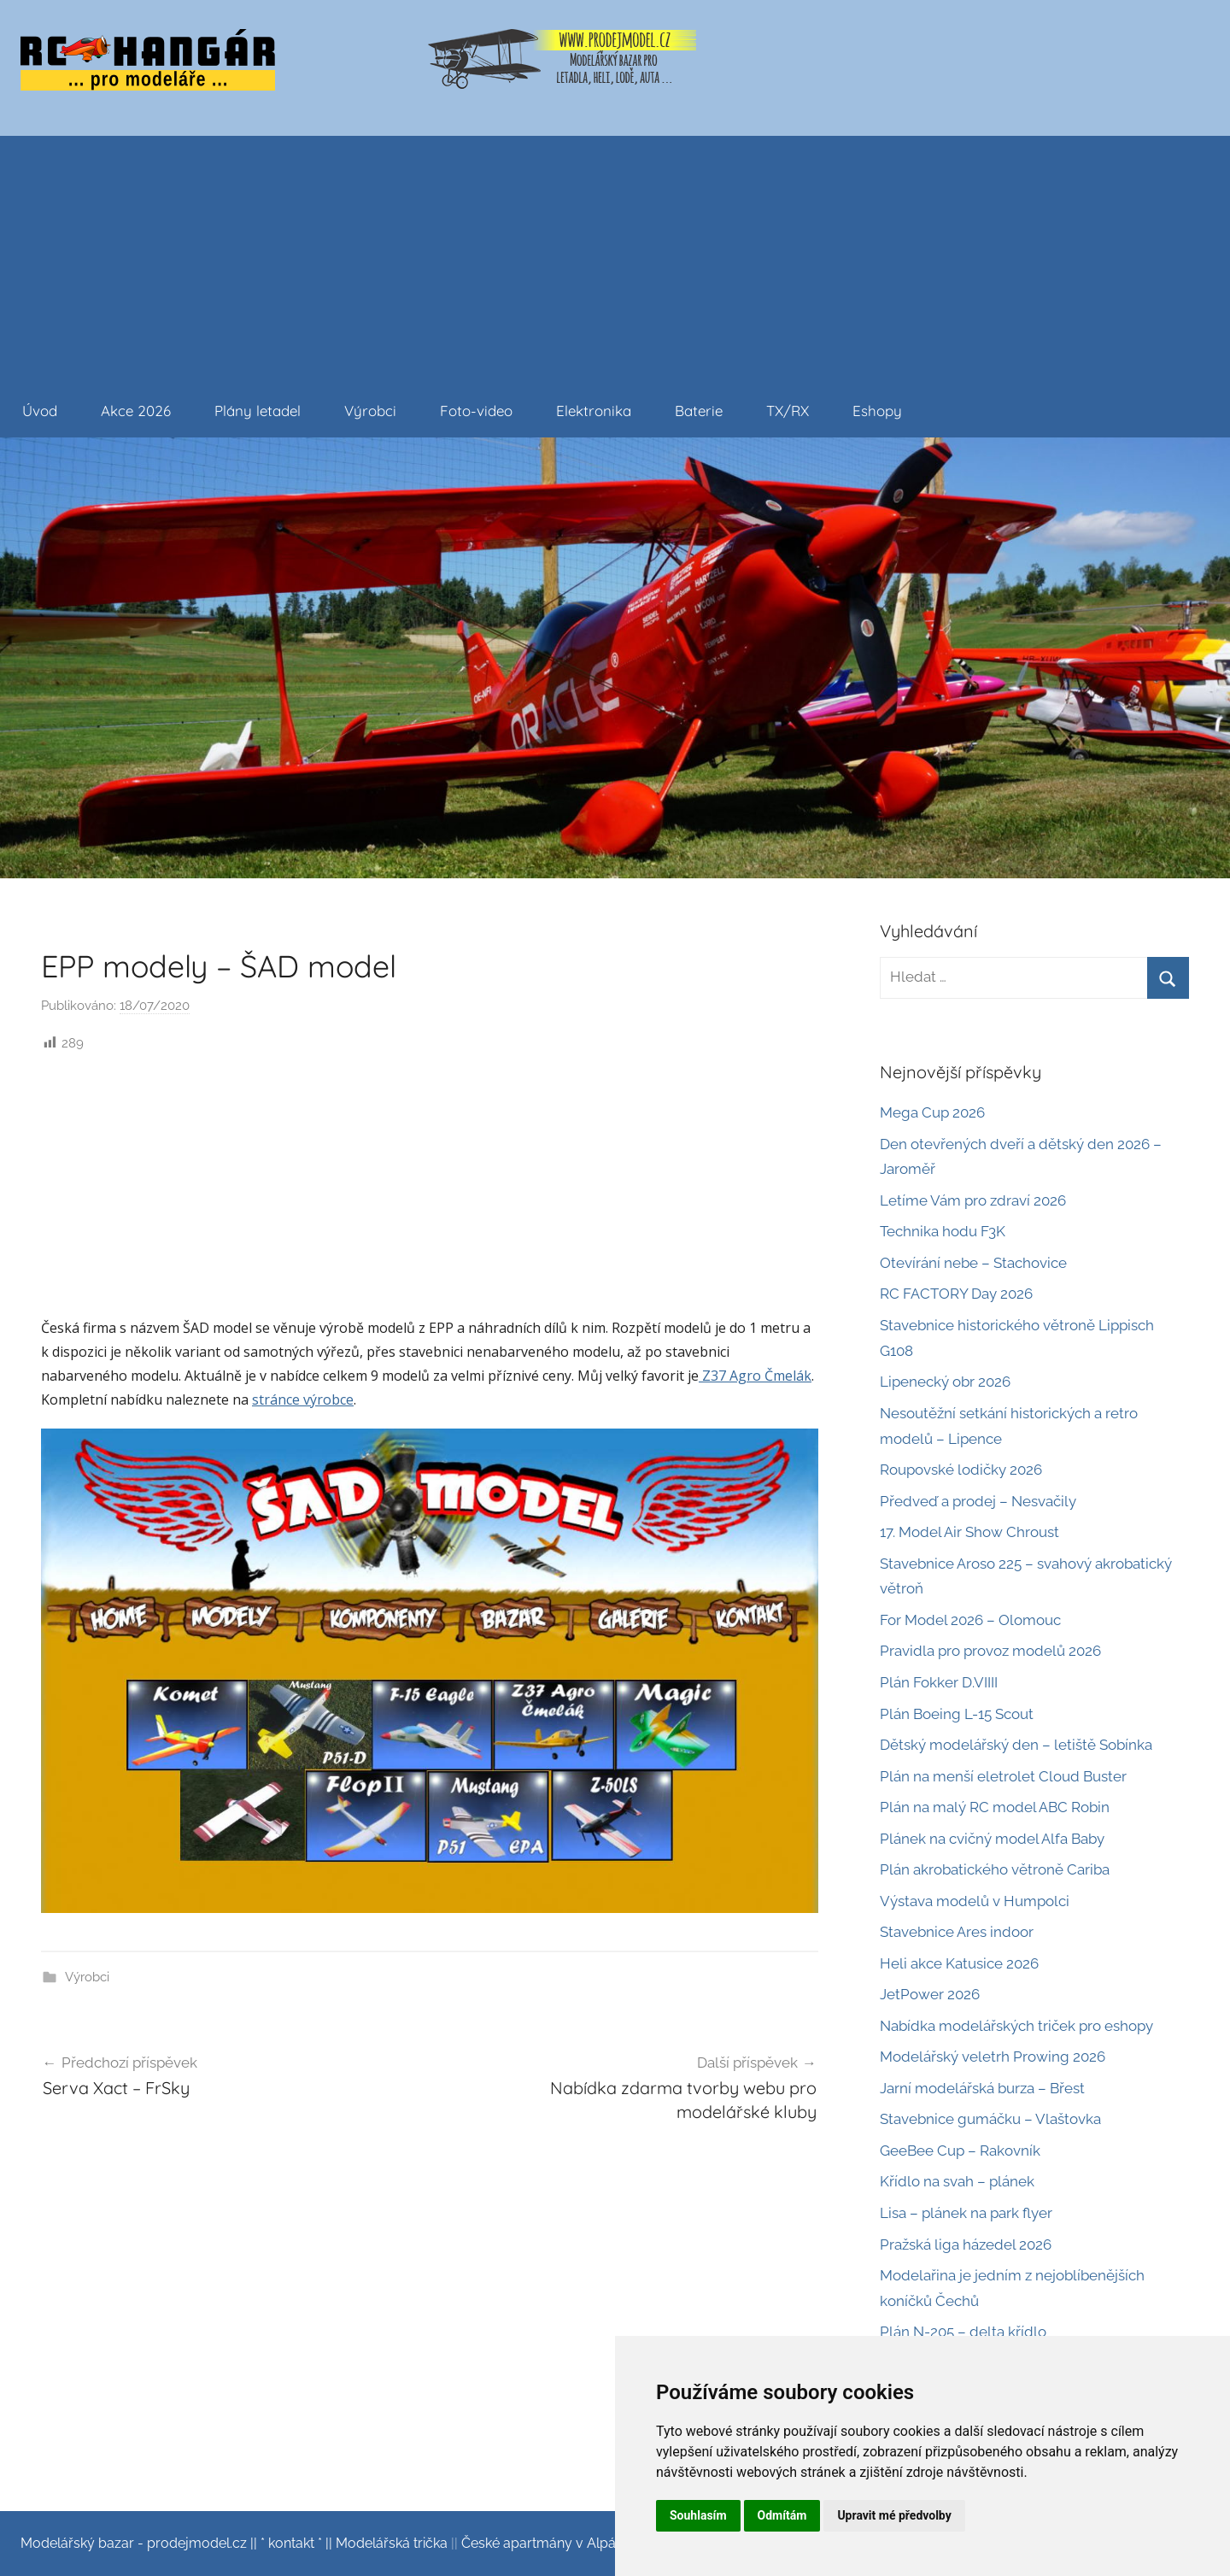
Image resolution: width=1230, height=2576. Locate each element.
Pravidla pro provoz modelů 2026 (990, 1650)
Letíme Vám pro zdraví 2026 (973, 1200)
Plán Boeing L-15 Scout (957, 1713)
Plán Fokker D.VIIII (939, 1682)
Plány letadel (257, 411)
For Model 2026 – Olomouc (970, 1619)
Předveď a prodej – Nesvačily (978, 1501)
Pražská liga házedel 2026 (965, 2244)
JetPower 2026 (930, 1994)
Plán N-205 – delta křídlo (963, 2331)
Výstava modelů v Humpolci (974, 1901)
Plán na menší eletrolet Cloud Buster (1003, 1776)
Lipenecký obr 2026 (945, 1381)
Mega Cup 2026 (932, 1112)
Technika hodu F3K (942, 1231)
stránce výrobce (303, 1399)
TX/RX (787, 411)
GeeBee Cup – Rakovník (960, 2150)
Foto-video (476, 411)
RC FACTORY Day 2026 (956, 1293)
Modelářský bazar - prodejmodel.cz (133, 2543)
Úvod (39, 411)
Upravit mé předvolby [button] (894, 2515)
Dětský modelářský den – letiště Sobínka (1016, 1744)
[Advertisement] (615, 255)
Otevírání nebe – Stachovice (973, 1262)
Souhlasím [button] (698, 2515)
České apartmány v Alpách (546, 2543)
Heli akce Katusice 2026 (959, 1963)
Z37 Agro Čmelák (755, 1375)
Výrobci (370, 411)
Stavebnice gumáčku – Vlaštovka (990, 2118)
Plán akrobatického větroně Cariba (995, 1869)
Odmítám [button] (782, 2515)
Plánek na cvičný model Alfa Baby (992, 1838)
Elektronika (593, 411)
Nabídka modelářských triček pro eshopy (1016, 2025)
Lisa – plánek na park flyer (966, 2212)
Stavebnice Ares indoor (957, 1931)
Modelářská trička (392, 2543)
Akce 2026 (136, 411)
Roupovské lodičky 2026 (961, 1469)
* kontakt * (291, 2543)
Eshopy (877, 411)
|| (253, 2543)
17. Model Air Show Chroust (969, 1531)
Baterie (699, 411)
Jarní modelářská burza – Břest (982, 2088)
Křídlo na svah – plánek (957, 2181)
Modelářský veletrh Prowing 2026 (992, 2056)
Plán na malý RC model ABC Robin (995, 1807)
